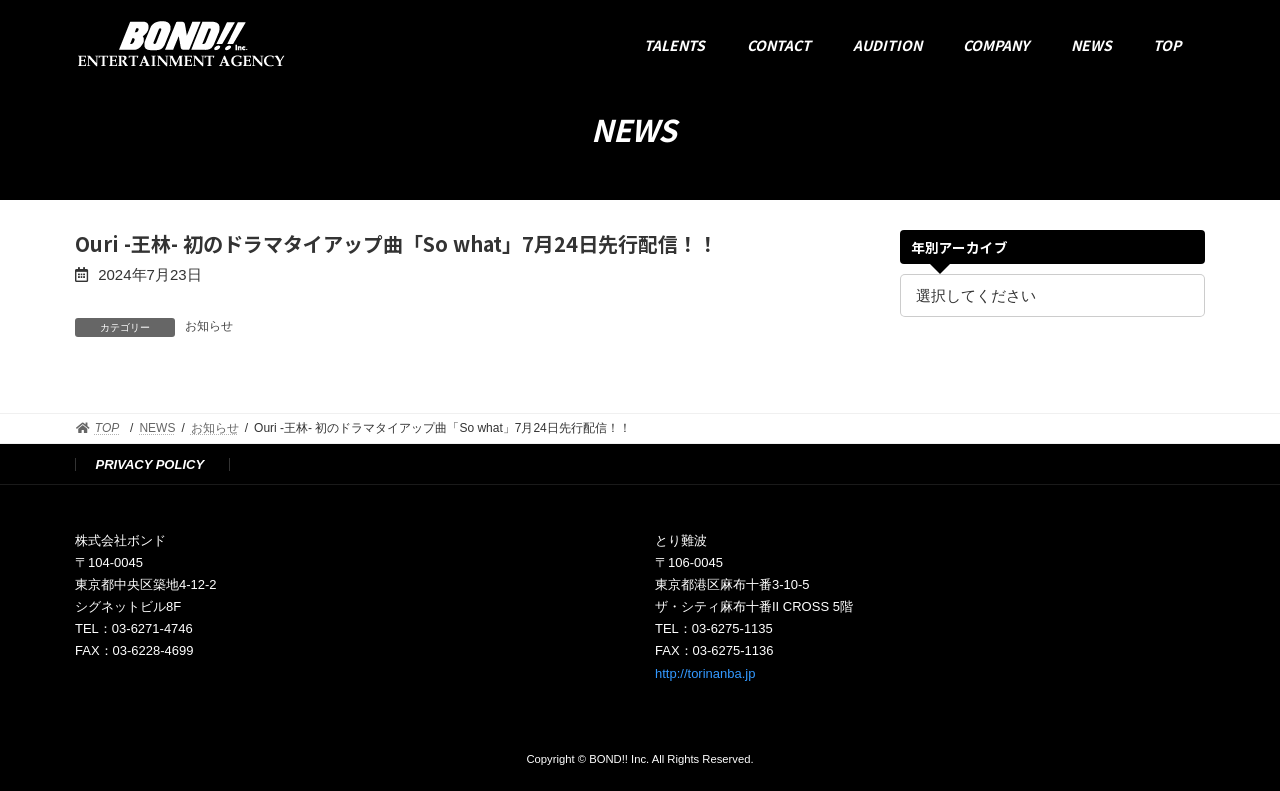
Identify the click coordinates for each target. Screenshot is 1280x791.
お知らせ (209, 326)
